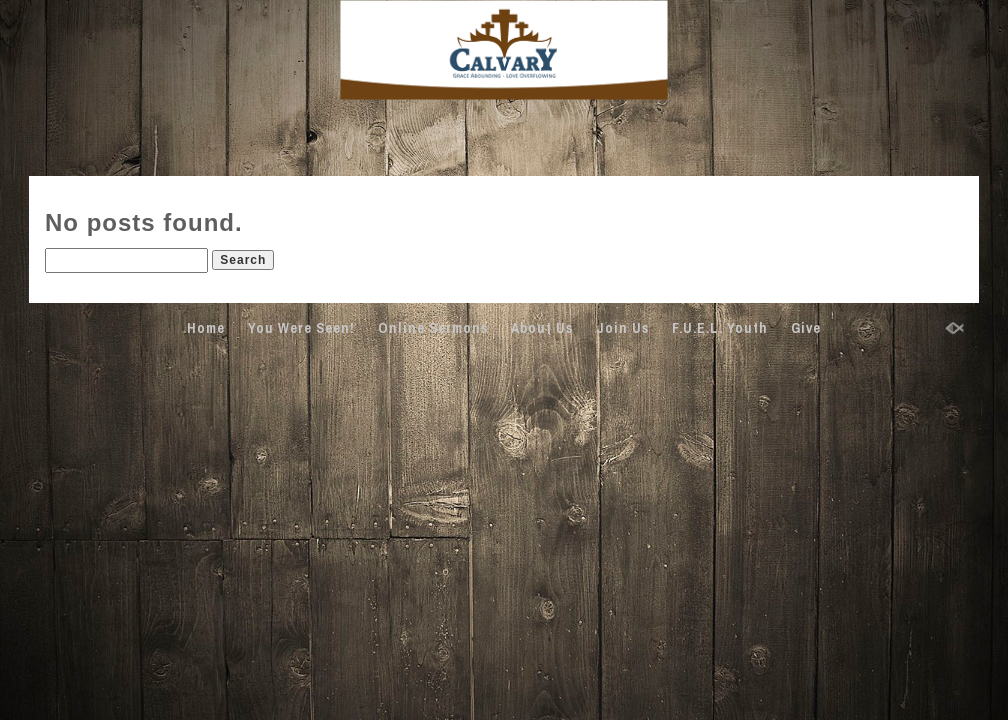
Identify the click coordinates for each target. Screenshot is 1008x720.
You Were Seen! (301, 328)
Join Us (622, 328)
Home (206, 328)
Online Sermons (433, 328)
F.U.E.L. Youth (720, 328)
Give (806, 328)
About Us (542, 328)
